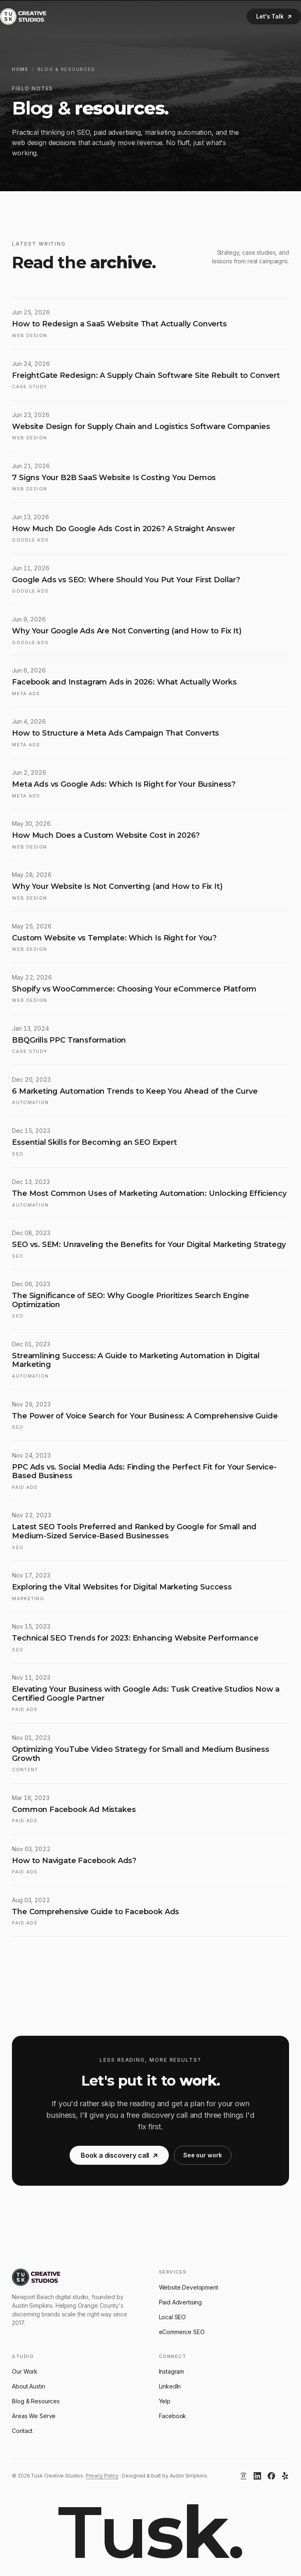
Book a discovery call (119, 2160)
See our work (202, 2159)
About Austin (28, 2386)
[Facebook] (271, 2476)
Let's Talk (274, 16)
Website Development (188, 2287)
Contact (22, 2430)
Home (20, 69)
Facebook (173, 2415)
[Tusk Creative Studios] (23, 16)
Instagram (171, 2371)
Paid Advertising (180, 2302)
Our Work (24, 2371)
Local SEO (172, 2317)
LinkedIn (170, 2386)
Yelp (164, 2401)
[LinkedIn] (257, 2476)
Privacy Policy (102, 2476)
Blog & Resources (36, 2401)
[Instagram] (243, 2476)
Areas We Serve (34, 2415)
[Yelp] (285, 2476)
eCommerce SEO (182, 2331)
